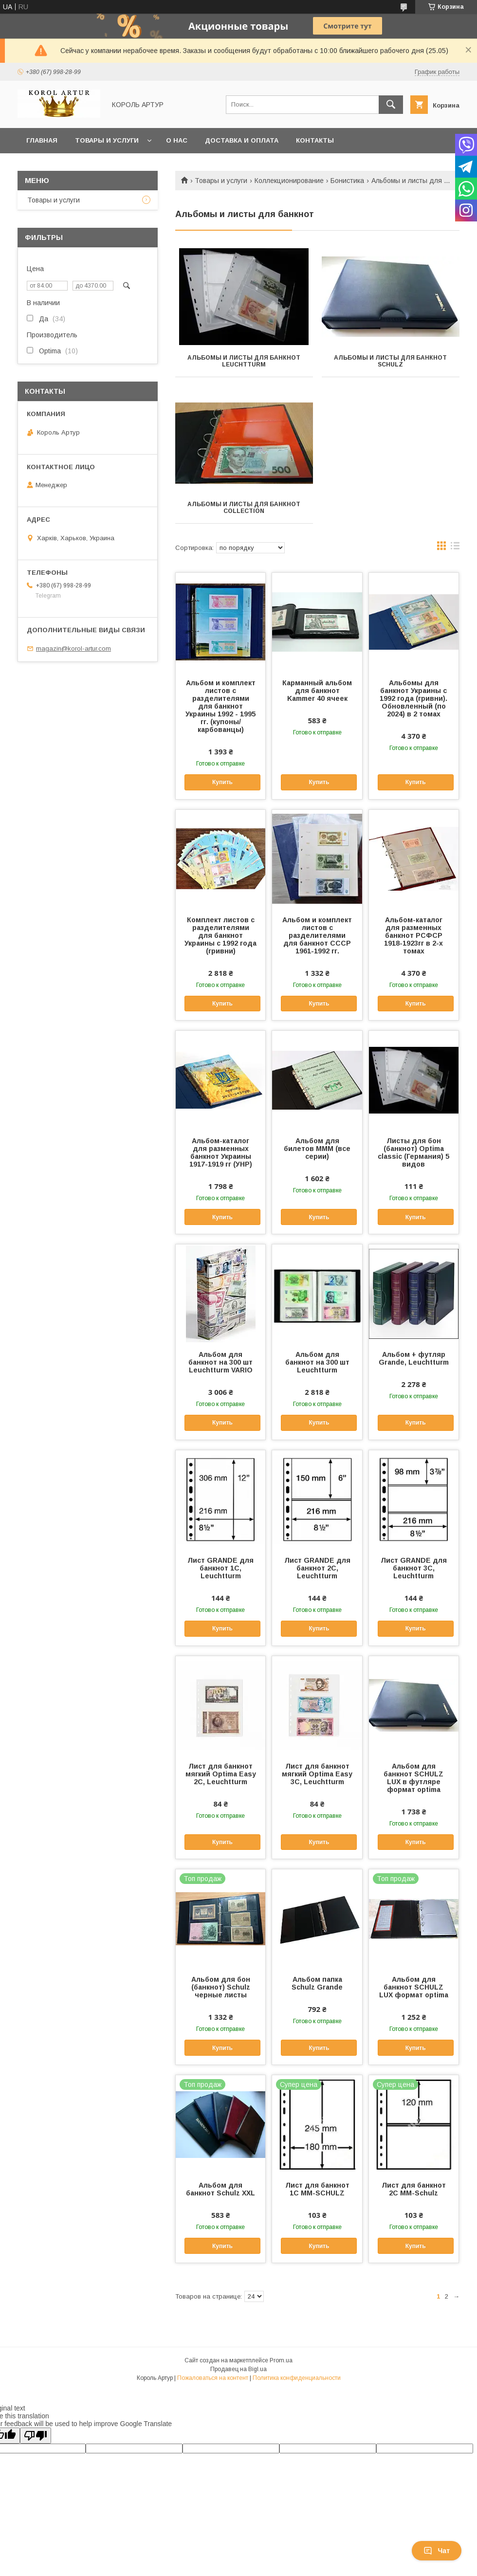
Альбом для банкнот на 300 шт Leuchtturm (317, 1362)
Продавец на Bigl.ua (238, 2369)
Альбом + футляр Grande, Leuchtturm (414, 1358)
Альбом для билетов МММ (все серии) (317, 1148)
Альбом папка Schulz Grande (317, 1983)
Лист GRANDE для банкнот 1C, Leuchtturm (220, 1568)
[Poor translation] (35, 2436)
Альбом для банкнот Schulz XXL (220, 2189)
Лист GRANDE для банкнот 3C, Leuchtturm (414, 1568)
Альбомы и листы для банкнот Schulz (390, 361)
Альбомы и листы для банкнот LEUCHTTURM (243, 361)
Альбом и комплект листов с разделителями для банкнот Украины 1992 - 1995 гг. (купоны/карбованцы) (220, 706)
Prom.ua (281, 2360)
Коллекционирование (289, 180)
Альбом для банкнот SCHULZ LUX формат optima (413, 1987)
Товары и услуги (107, 140)
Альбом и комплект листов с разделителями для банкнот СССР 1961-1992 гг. (317, 935)
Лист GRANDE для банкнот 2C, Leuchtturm (317, 1568)
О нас (176, 140)
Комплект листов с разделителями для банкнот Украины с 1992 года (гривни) (220, 935)
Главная (41, 140)
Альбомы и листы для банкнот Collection (243, 507)
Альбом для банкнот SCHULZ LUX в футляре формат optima (413, 1777)
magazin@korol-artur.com (73, 648)
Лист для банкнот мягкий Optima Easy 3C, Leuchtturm (317, 1774)
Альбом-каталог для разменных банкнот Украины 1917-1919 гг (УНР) (220, 1152)
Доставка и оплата (241, 140)
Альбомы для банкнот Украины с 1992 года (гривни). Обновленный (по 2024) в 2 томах (413, 698)
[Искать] (391, 104)
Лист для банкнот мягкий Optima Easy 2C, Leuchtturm (220, 1774)
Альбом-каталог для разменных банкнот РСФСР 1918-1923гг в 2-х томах (413, 935)
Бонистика (347, 180)
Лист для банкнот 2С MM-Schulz (414, 2189)
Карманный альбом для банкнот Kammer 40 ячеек (317, 690)
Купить (222, 782)
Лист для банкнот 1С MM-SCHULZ (317, 2189)
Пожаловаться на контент (212, 2378)
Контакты (315, 140)
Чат (436, 2550)
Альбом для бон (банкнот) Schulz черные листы (220, 1987)
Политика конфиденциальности (297, 2378)
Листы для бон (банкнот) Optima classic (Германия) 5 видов (413, 1152)
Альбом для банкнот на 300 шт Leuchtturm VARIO (220, 1362)
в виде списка (455, 548)
